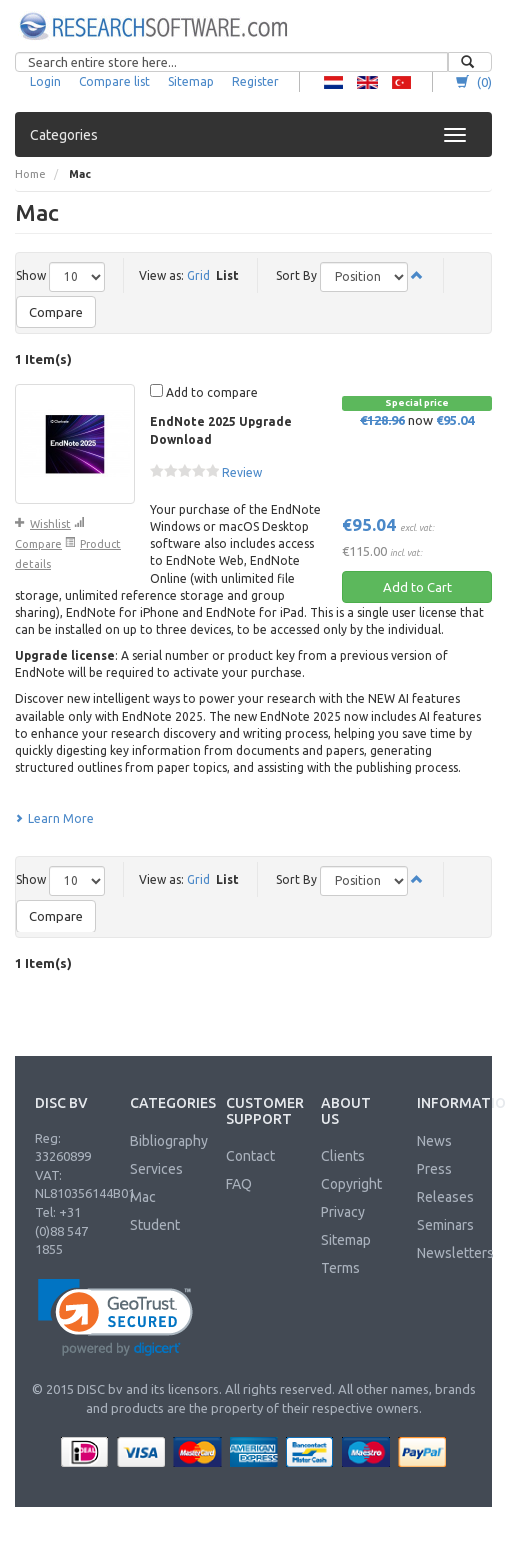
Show (31, 275)
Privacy (343, 1212)
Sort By (296, 275)
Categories (64, 135)
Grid (198, 275)
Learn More (54, 818)
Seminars (445, 1225)
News (434, 1141)
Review (242, 472)
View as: (161, 275)
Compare (56, 312)
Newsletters (455, 1253)
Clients (343, 1156)
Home (30, 174)
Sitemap (191, 81)
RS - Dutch (333, 82)
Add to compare (204, 391)
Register (255, 81)
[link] (115, 1317)
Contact (250, 1156)
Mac (143, 1197)
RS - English (367, 82)
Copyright (351, 1184)
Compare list (114, 81)
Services (156, 1169)
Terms (340, 1268)
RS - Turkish (401, 82)
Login (45, 81)
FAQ (239, 1184)
